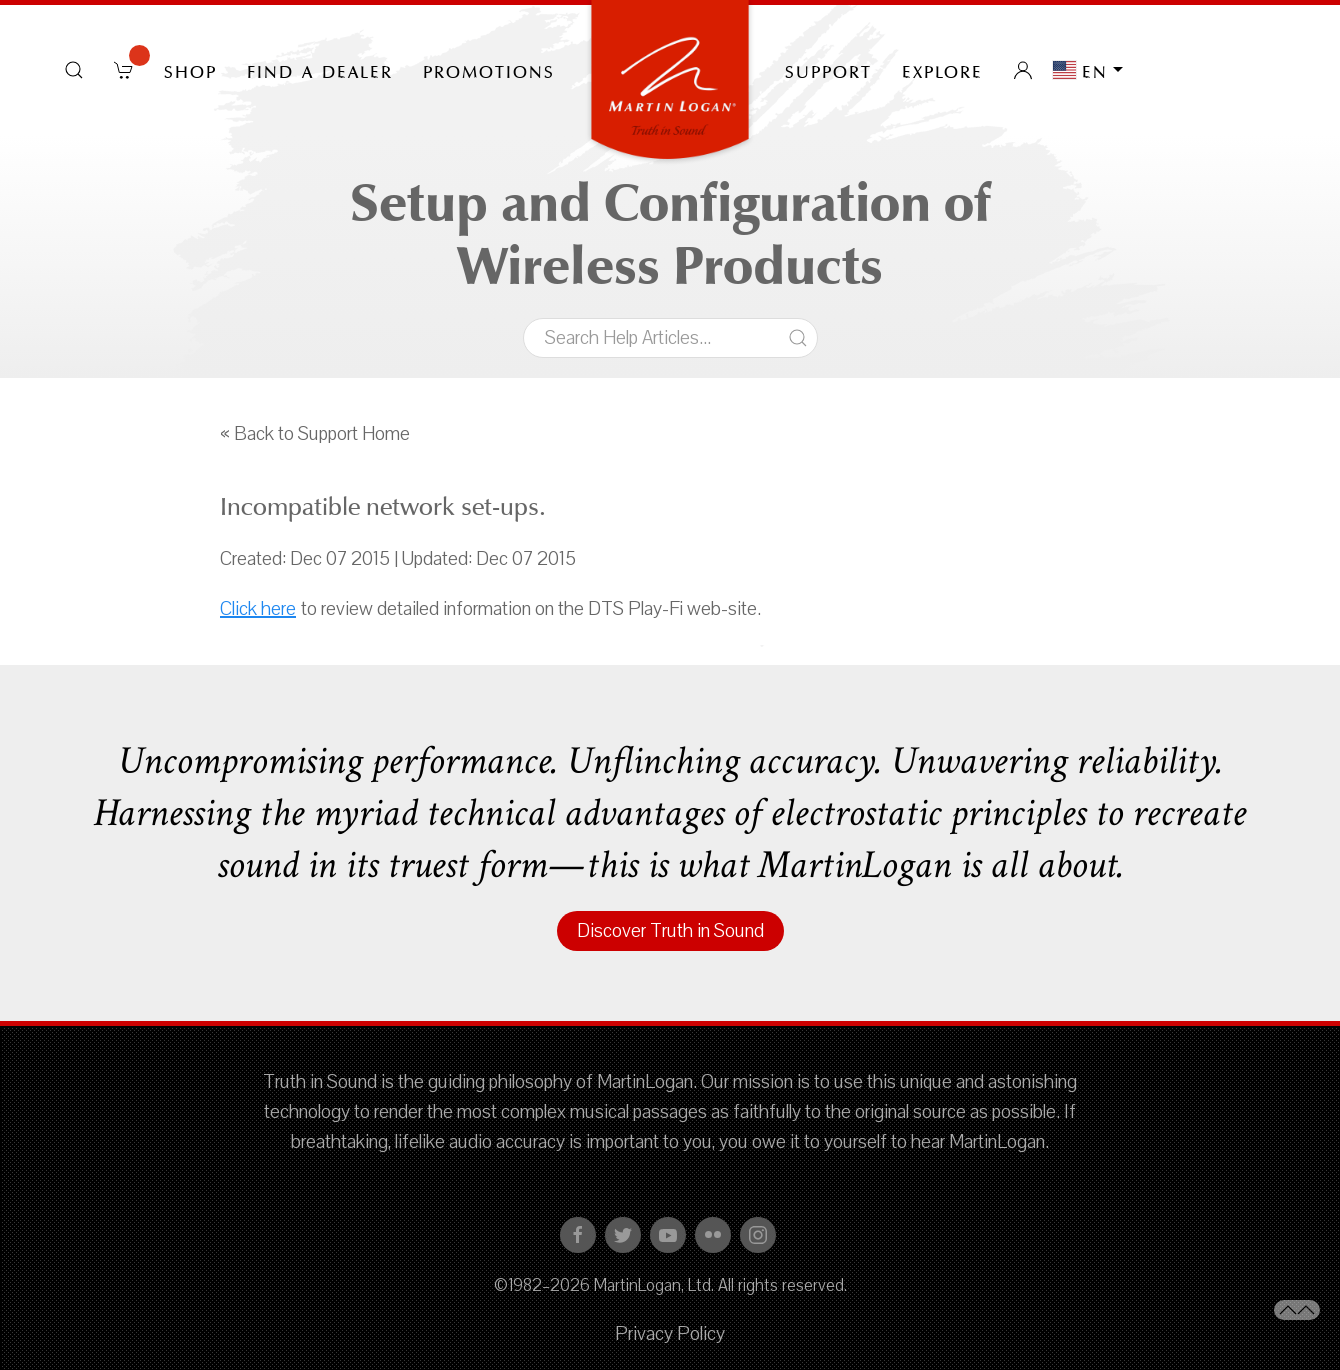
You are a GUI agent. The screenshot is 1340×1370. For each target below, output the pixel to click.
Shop (190, 70)
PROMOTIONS (489, 70)
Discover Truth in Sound (670, 931)
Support (828, 70)
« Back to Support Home (315, 434)
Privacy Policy (670, 1334)
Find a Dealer (320, 70)
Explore (942, 70)
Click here (258, 609)
